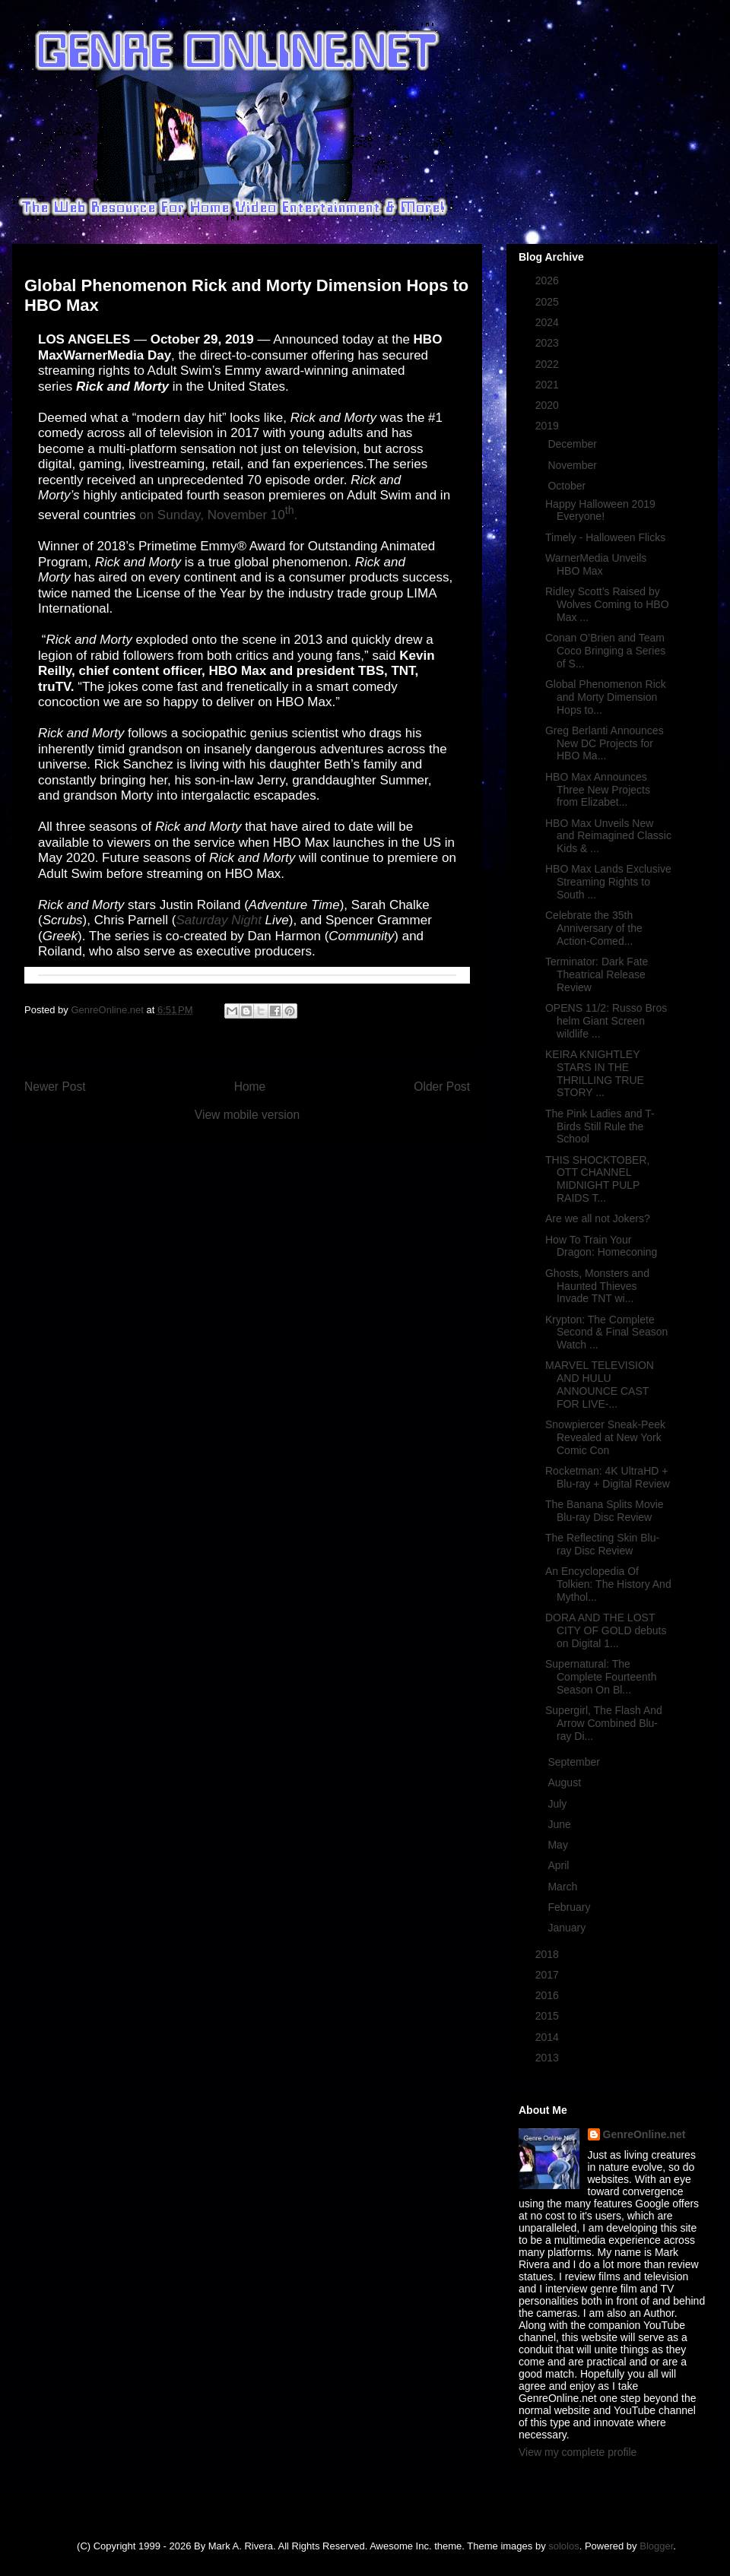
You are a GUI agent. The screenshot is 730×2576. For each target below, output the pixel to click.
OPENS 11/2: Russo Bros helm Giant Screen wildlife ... (606, 1021)
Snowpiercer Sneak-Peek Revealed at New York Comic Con (605, 1437)
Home (250, 1086)
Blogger (656, 2546)
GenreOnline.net (644, 2134)
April (560, 1865)
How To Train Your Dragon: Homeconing (601, 1246)
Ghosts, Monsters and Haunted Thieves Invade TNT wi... (597, 1286)
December (573, 444)
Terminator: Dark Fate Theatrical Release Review (596, 974)
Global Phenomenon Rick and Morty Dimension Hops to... (605, 697)
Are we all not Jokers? (597, 1218)
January (568, 1928)
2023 (548, 343)
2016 (548, 1995)
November (573, 465)
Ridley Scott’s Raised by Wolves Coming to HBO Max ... (607, 604)
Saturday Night (218, 920)
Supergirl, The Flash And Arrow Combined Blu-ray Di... (603, 1723)
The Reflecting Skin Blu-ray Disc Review (602, 1544)
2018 (548, 1954)
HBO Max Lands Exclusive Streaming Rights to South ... (608, 882)
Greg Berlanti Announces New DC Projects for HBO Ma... (604, 743)
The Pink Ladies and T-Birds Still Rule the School (600, 1126)
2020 (548, 405)
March (564, 1887)
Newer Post (55, 1086)
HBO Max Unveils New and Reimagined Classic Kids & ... (608, 836)
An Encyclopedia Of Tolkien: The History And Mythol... (608, 1584)
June (560, 1824)
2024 (548, 322)
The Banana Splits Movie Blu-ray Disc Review (604, 1510)
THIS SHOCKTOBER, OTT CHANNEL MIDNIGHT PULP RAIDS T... (597, 1179)
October (568, 486)
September (575, 1762)
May (559, 1845)
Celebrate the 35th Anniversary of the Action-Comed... (594, 928)
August (565, 1782)
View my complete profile (577, 2452)
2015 (548, 2016)
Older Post (442, 1086)
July (559, 1804)
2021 (548, 385)
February (570, 1907)
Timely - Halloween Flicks (605, 537)
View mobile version (247, 1114)
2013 (548, 2058)
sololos (563, 2546)
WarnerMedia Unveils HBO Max (595, 564)
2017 (548, 1975)
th (289, 511)
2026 (548, 280)
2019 (548, 426)
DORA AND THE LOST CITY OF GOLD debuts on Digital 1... (605, 1630)
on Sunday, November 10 (212, 515)
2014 (548, 2037)
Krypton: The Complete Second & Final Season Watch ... (606, 1332)
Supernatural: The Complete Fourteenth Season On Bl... (601, 1677)
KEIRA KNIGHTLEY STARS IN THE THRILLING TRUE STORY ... (594, 1073)
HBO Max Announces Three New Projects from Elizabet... (597, 790)
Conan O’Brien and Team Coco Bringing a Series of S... (605, 651)
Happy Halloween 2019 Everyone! (600, 510)
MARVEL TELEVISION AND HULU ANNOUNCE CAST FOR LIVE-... (599, 1384)
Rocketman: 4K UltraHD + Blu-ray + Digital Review (607, 1477)
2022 (548, 364)
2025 (548, 302)
